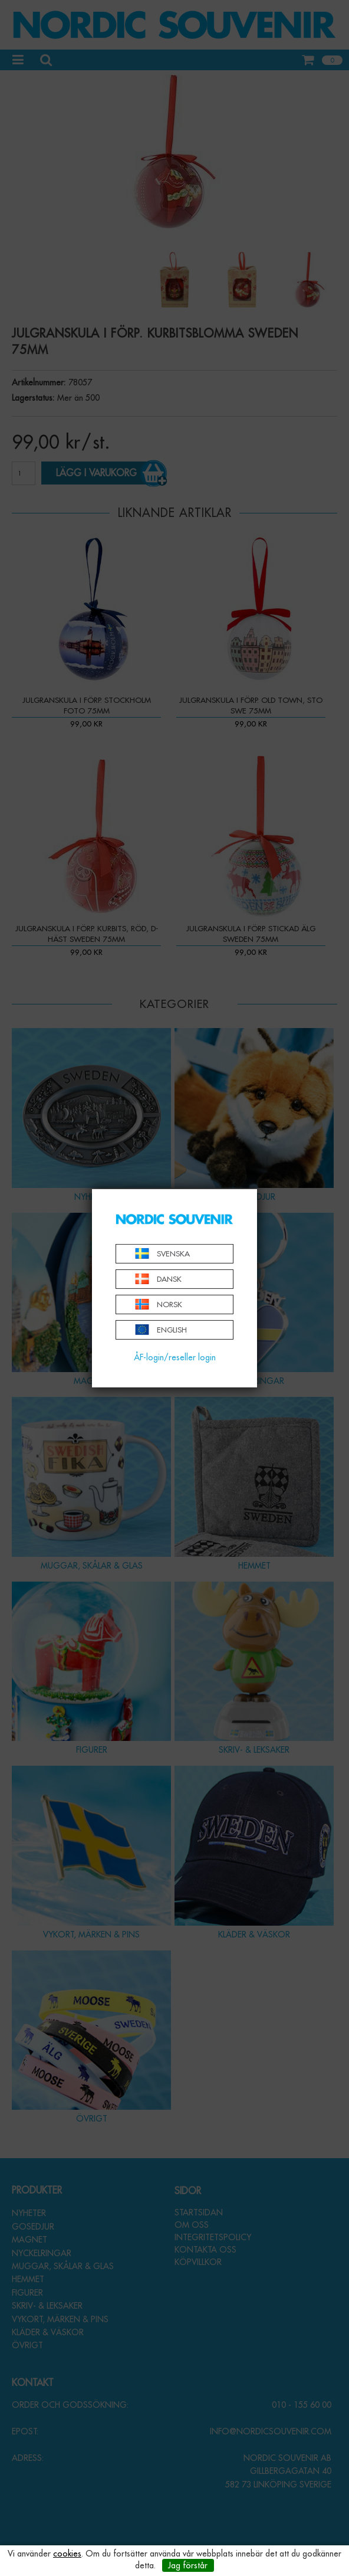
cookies (67, 2553)
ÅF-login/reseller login (175, 1357)
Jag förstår (188, 2565)
